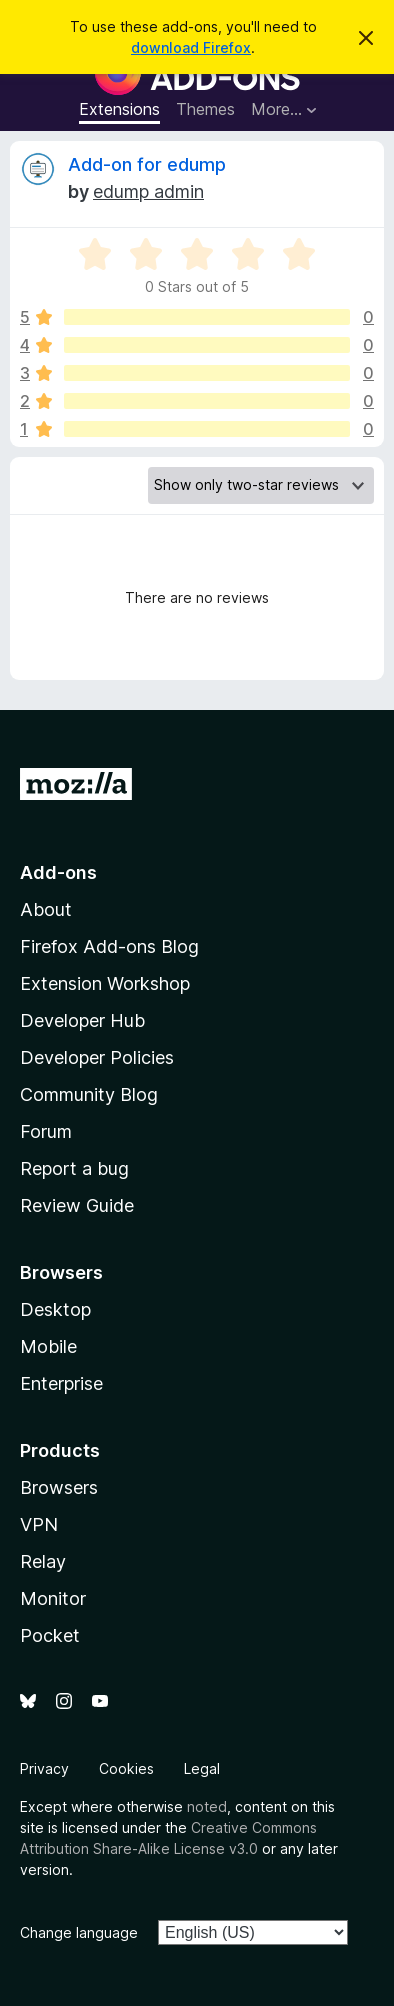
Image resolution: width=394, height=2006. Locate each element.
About (46, 909)
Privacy (44, 1768)
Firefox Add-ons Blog (109, 946)
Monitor (53, 1598)
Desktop (55, 1309)
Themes (205, 109)
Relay (43, 1561)
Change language (79, 1932)
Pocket (50, 1635)
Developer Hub (82, 1020)
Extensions (119, 109)
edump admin (148, 191)
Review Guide (77, 1205)
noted (207, 1806)
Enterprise (61, 1383)
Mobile (48, 1346)
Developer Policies (97, 1057)
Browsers (59, 1487)
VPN (39, 1524)
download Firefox (191, 47)
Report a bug (74, 1168)
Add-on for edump (147, 164)
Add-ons (58, 872)
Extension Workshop (105, 983)
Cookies (126, 1768)
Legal (202, 1768)
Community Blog (89, 1094)
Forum (46, 1131)
